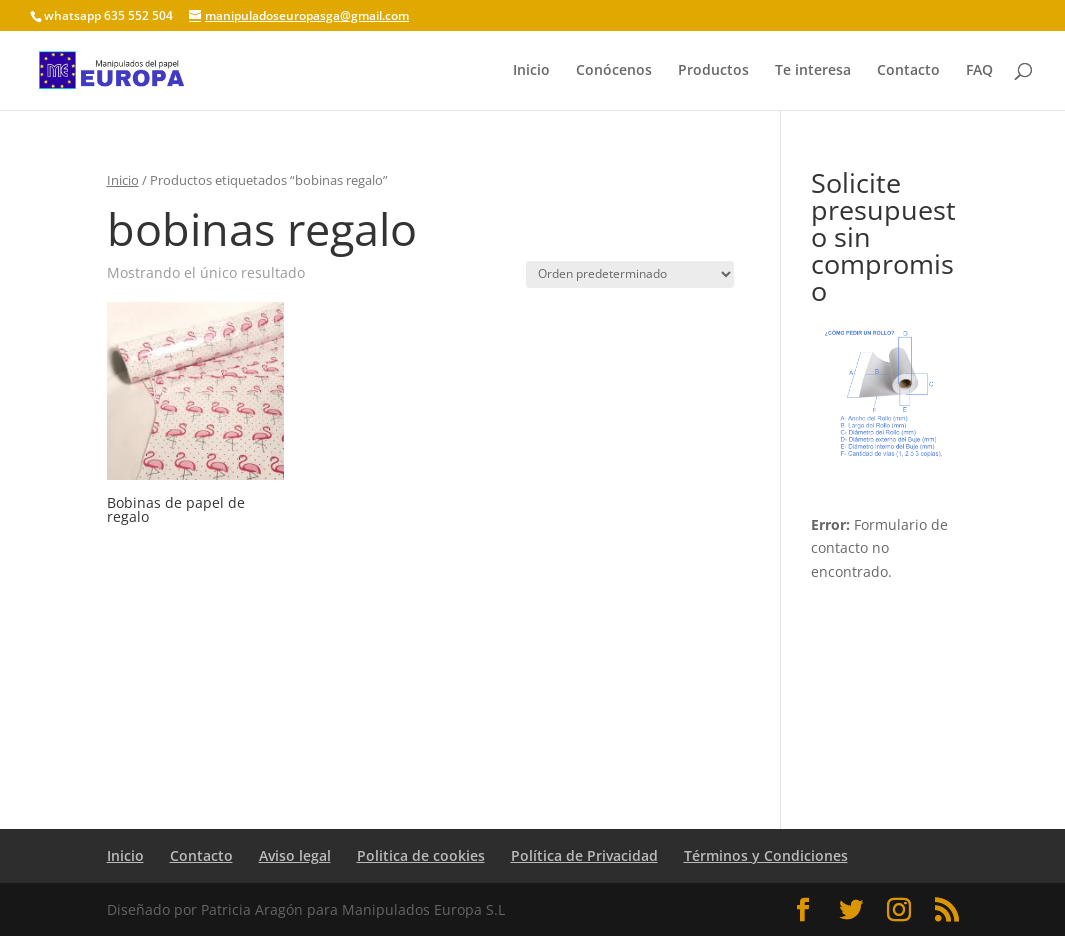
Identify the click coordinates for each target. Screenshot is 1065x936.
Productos (713, 71)
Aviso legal (295, 855)
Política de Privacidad (584, 855)
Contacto (908, 71)
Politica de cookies (421, 855)
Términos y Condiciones (766, 855)
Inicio (531, 71)
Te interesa (813, 71)
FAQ (979, 71)
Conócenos (614, 71)
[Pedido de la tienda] (630, 274)
